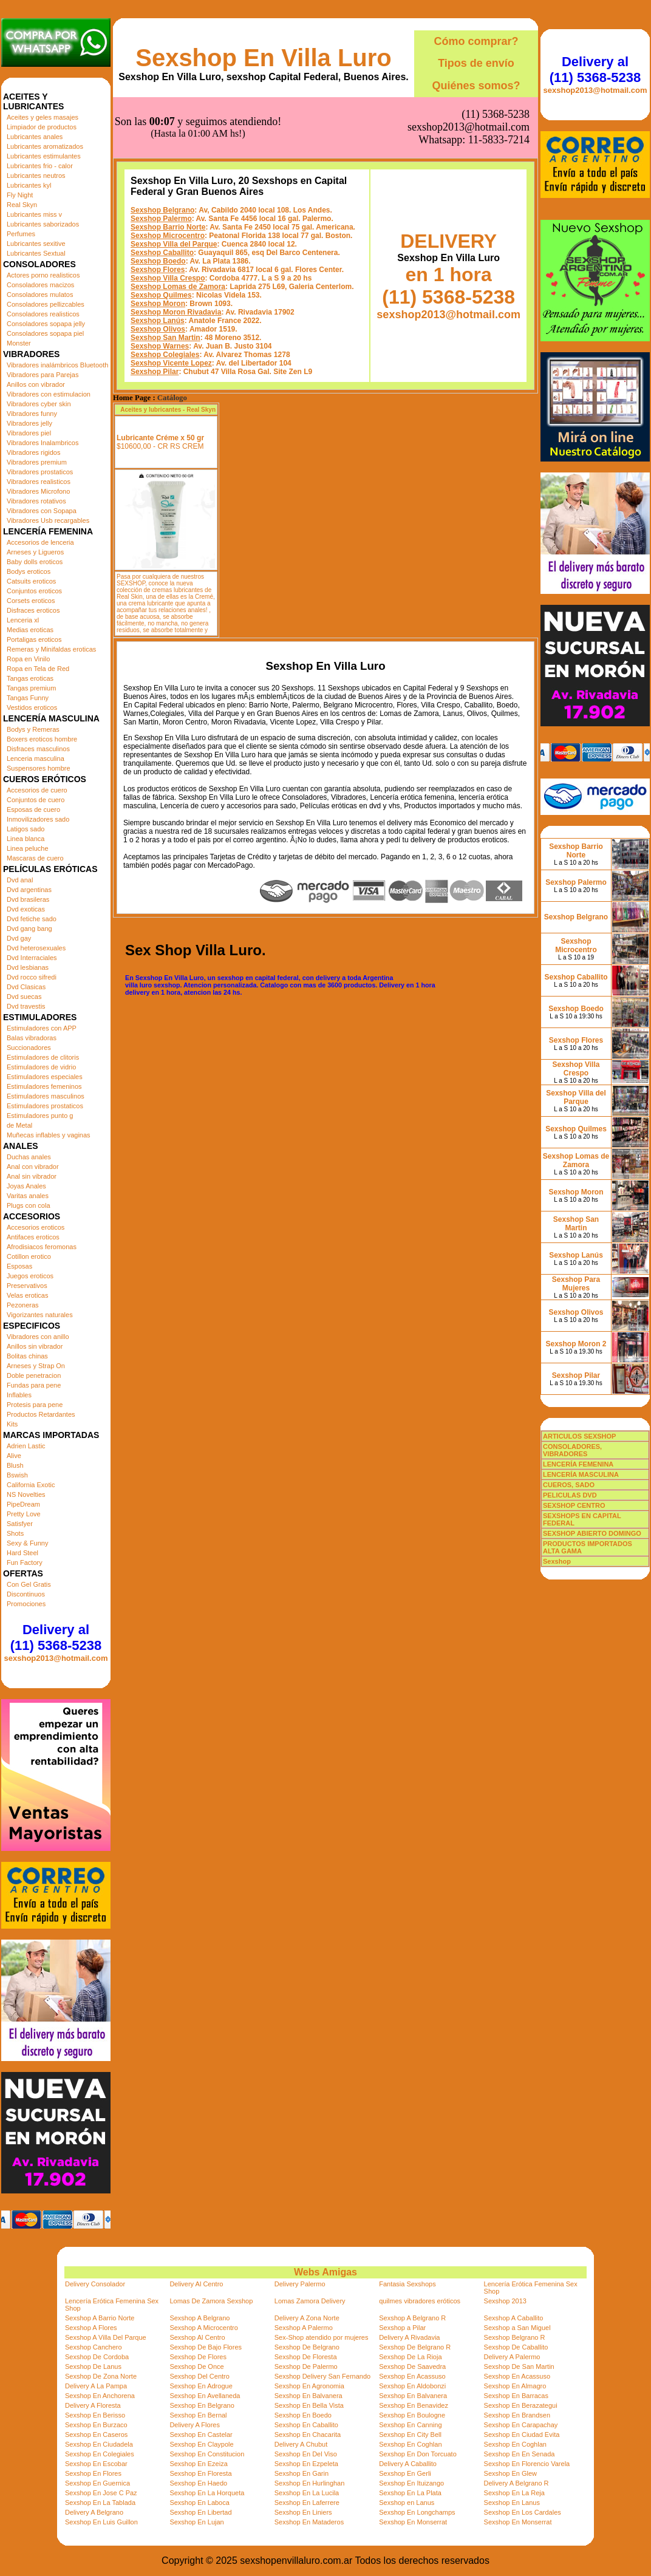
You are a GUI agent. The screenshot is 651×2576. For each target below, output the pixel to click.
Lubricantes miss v (34, 214)
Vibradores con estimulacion (48, 394)
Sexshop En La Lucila (306, 2492)
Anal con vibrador (33, 1166)
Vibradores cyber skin (39, 403)
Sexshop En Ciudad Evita (522, 2434)
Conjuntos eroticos (34, 591)
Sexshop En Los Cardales (522, 2512)
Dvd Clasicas (26, 986)
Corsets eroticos (31, 600)
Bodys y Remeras (33, 729)
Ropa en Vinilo (28, 659)
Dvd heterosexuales (36, 948)
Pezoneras (23, 1305)
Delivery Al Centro (196, 2284)
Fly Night (20, 195)
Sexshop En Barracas (516, 2395)
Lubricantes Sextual (36, 253)
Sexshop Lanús (158, 260)
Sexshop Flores (158, 209)
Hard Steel (22, 1552)
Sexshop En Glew (510, 2473)
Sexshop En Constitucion (206, 2454)
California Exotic (31, 1484)
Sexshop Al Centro (197, 2337)
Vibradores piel (29, 433)
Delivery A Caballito (408, 2463)
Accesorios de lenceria (40, 542)
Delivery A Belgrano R (516, 2483)
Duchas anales (29, 1156)
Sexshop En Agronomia (309, 2386)
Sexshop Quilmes (161, 234)
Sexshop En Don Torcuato (418, 2454)
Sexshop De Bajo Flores (205, 2347)
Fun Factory (25, 1562)
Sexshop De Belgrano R (415, 2347)
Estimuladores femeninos (44, 1086)
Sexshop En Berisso (95, 2415)
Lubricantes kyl (29, 185)
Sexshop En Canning (410, 2424)
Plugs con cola (28, 1205)
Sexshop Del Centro (199, 2376)
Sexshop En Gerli (405, 2473)
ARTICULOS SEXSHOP (579, 1436)
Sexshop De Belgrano (306, 2347)
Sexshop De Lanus (93, 2366)
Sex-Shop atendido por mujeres (321, 2337)
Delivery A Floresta (93, 2405)
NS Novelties (26, 1494)
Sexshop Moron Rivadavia (176, 251)
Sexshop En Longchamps (417, 2512)
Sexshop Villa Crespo (168, 217)
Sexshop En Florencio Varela (527, 2463)
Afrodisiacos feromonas (42, 1246)
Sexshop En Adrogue (200, 2386)
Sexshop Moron (158, 243)
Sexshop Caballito (162, 192)
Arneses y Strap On (36, 1365)
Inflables (19, 1395)
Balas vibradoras (31, 1037)
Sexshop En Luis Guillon (101, 2522)
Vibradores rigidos (33, 452)
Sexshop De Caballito (516, 2347)
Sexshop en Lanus (406, 2502)
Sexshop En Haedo (198, 2483)
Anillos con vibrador (36, 384)
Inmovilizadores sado (38, 819)
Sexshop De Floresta (305, 2356)
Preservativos (27, 1285)
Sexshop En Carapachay (521, 2424)
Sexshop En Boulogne (412, 2415)
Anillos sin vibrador (35, 1346)
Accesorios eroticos (35, 1227)
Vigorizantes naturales (40, 1314)
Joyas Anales (26, 1186)
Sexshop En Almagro (515, 2386)
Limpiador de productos (42, 127)
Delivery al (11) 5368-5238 (55, 1637)
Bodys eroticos (28, 571)
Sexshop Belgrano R (514, 2337)
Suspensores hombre (38, 768)
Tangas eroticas (30, 678)
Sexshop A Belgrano (199, 2318)
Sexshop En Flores (93, 2473)
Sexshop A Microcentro (203, 2327)
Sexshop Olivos (158, 268)
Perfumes (21, 233)
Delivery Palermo (300, 2284)
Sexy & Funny (27, 1543)
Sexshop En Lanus (512, 2502)
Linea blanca (25, 838)
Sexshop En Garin (301, 2473)
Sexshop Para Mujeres (576, 1283)
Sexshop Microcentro (168, 175)
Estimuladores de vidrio (41, 1067)
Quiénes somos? (476, 86)
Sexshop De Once (196, 2366)
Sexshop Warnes (160, 285)
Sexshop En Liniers (303, 2512)
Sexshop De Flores (198, 2356)
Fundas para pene (34, 1385)
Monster (19, 343)
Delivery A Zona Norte (306, 2318)
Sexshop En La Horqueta (206, 2492)
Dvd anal (20, 880)
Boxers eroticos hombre (42, 739)
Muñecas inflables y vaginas (48, 1135)
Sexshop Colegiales (165, 294)
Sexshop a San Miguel (517, 2327)
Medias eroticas (30, 629)
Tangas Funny (28, 697)
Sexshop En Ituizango (411, 2483)
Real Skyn (22, 204)
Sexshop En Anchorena (100, 2395)
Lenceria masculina (35, 758)
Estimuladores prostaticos (45, 1105)
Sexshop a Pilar (402, 2327)
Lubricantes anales (35, 136)
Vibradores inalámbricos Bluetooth (57, 365)
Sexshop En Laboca (199, 2502)
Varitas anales (28, 1195)
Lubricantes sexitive (36, 243)
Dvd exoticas (26, 909)
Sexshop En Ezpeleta (306, 2463)
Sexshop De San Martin (519, 2366)
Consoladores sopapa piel (45, 333)
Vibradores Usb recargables (48, 520)
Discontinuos (26, 1594)
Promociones (26, 1603)
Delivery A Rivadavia (409, 2337)
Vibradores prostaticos (40, 471)
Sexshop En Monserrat (413, 2522)
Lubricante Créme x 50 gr (160, 377)
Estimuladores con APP (42, 1028)
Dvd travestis (26, 1006)
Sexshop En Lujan (196, 2522)
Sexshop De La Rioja (410, 2356)
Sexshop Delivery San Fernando (322, 2376)
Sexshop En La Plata (410, 2492)
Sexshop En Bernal (198, 2415)
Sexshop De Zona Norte (101, 2376)
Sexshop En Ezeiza (198, 2463)
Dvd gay (19, 938)
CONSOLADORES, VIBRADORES (572, 1450)
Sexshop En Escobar (96, 2463)
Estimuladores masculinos (45, 1096)
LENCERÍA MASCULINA (581, 1474)
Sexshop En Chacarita (307, 2434)
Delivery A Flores (194, 2424)
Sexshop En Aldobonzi (412, 2386)
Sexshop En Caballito (306, 2424)
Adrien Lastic (26, 1446)
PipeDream (23, 1504)
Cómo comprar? (476, 41)
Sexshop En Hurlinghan (309, 2483)
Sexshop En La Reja (514, 2492)
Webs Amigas (325, 2272)
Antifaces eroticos (33, 1237)
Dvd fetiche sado (31, 918)
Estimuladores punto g (40, 1115)
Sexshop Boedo (158, 200)
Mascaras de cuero (35, 858)
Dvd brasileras (28, 899)
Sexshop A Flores (91, 2327)
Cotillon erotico (29, 1256)
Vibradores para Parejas (42, 374)
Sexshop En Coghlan (410, 2444)
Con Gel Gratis (29, 1584)
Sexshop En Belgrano (201, 2405)
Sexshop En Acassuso (412, 2376)
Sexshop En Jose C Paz (101, 2492)
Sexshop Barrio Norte (168, 166)
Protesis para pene (35, 1404)
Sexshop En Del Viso (305, 2454)
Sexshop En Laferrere (306, 2502)
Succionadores (29, 1047)
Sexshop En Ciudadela (99, 2444)
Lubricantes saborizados (43, 224)
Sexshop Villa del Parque (174, 183)
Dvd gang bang (29, 928)
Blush (15, 1465)
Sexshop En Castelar (200, 2434)
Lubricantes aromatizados (45, 146)
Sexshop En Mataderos (309, 2522)
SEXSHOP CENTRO (574, 1505)
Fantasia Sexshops (407, 2284)
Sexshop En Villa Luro (263, 57)
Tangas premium (31, 688)
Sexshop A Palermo (303, 2327)
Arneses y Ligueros (35, 552)
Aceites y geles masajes (42, 117)
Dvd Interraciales (32, 957)
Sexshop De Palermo (306, 2366)
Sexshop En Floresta (200, 2473)
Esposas (19, 1266)
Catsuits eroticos (31, 581)
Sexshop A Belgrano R (412, 2318)
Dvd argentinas (29, 889)
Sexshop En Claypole (201, 2444)
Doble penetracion (34, 1375)
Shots (15, 1533)
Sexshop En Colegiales (99, 2454)
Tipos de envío (476, 63)
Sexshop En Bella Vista (309, 2405)
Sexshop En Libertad (200, 2512)
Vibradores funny (32, 413)
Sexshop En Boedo (303, 2415)
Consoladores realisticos (43, 314)
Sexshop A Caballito (514, 2318)
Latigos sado (25, 829)
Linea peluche (28, 848)
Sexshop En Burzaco (96, 2424)
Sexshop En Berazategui (520, 2405)
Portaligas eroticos (34, 639)
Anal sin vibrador (31, 1176)
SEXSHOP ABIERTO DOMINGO (592, 1533)
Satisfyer (20, 1523)
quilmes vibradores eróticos (419, 2301)
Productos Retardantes (41, 1414)
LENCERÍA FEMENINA (578, 1464)
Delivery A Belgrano (94, 2512)
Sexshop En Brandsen (517, 2415)
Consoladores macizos (40, 284)
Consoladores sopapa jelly (46, 323)
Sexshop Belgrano (162, 149)
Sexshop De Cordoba (97, 2356)
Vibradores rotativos (36, 501)
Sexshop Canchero (93, 2347)
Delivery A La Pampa (96, 2386)
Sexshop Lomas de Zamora (178, 226)
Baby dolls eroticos (35, 561)
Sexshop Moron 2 (575, 1344)
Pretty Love (24, 1514)
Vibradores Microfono (38, 491)
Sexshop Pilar (155, 311)
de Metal (19, 1125)
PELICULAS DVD (570, 1495)
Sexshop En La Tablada (100, 2502)
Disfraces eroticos (33, 610)
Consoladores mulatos (40, 294)
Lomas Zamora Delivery (310, 2301)
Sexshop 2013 (505, 2301)
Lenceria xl (23, 620)
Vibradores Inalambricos (42, 442)
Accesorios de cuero (37, 790)
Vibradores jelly (29, 423)
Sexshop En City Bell (410, 2434)
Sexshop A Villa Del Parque (105, 2337)
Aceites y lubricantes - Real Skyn (168, 349)
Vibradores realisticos (38, 481)
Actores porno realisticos (43, 275)
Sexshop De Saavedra (412, 2366)
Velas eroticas (27, 1295)
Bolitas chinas (27, 1356)
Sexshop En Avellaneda (204, 2395)
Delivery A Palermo (512, 2356)
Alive (14, 1455)
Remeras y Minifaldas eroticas (51, 649)
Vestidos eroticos (32, 707)
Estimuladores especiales (45, 1076)
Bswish (17, 1475)
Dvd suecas (24, 996)
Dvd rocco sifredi (31, 977)
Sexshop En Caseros (96, 2434)
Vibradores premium (37, 462)
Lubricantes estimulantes (44, 156)
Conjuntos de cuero (35, 799)
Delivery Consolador (95, 2284)
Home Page (132, 337)
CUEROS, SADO (569, 1484)
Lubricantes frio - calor (40, 165)
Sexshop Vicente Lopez (171, 302)
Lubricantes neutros (36, 175)
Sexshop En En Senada (519, 2454)
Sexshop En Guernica (97, 2483)
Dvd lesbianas (28, 967)
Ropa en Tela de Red (38, 668)
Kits (12, 1424)
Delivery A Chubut (300, 2444)
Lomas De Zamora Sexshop (211, 2301)
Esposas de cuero (33, 809)
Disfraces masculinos (38, 748)
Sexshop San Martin (165, 277)
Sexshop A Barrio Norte (99, 2318)
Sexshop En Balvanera (308, 2395)
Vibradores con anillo (38, 1336)
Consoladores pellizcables (45, 304)
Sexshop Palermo (161, 158)
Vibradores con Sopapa (42, 510)
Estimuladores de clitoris (43, 1057)
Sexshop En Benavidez (413, 2405)
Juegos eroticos (30, 1275)
